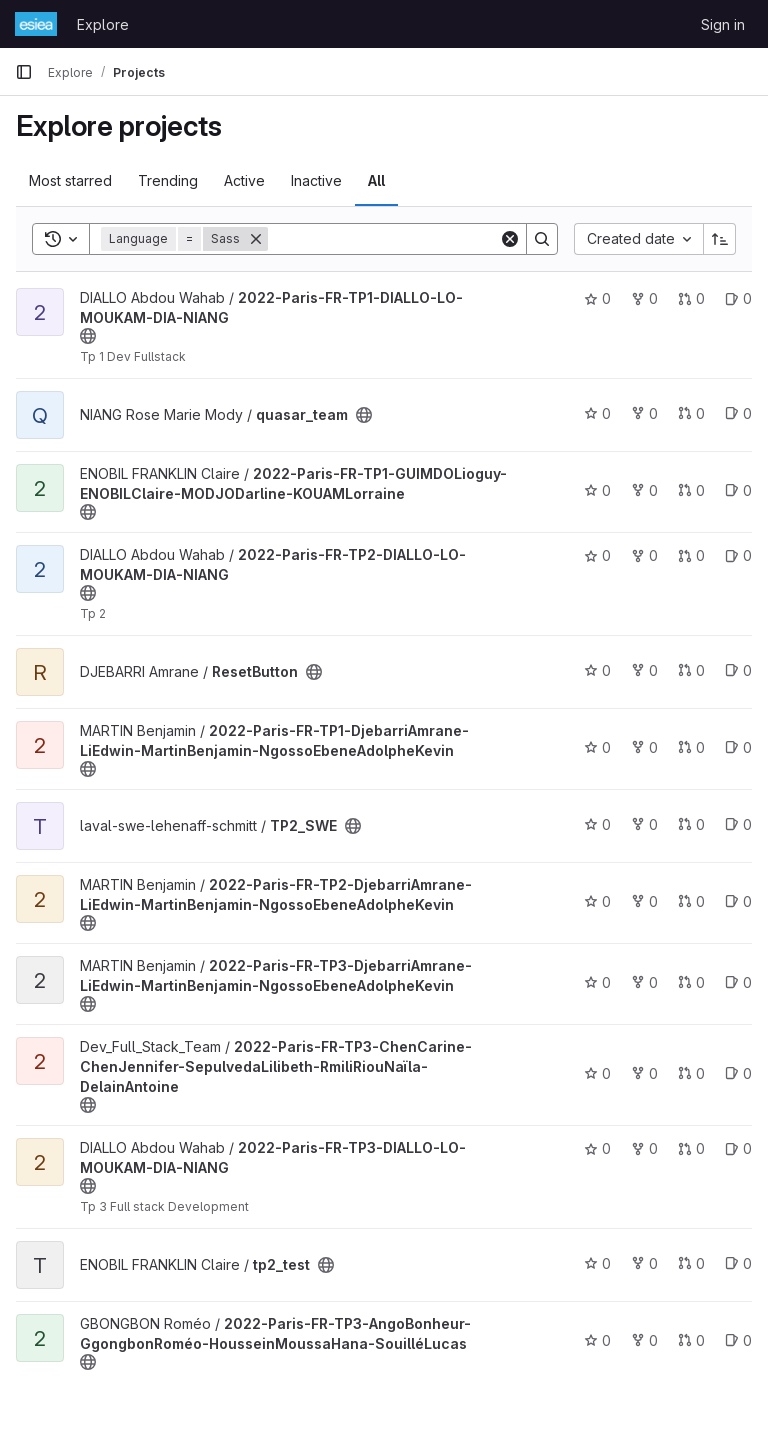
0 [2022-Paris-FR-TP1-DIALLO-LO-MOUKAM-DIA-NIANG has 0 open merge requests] (691, 298)
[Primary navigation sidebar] (24, 72)
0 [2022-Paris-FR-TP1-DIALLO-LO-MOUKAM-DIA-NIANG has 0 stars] (597, 298)
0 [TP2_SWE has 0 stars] (597, 824)
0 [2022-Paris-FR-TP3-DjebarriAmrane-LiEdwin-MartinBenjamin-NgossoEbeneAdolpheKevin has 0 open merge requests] (691, 982)
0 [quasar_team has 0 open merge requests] (691, 413)
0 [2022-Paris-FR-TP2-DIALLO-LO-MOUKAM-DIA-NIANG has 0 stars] (597, 555)
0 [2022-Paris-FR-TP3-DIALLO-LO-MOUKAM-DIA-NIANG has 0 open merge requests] (691, 1148)
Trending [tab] (168, 180)
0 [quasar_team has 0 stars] (597, 413)
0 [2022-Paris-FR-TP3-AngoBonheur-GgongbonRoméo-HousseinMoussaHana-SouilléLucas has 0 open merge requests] (691, 1340)
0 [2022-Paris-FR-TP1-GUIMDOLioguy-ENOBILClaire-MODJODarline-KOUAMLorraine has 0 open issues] (738, 490)
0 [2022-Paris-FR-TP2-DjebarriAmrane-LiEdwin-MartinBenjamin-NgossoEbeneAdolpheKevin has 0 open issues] (738, 901)
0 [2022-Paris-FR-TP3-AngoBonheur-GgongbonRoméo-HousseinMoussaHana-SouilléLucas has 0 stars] (597, 1340)
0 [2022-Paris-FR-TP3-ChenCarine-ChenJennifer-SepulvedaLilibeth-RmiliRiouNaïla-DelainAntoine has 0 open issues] (738, 1073)
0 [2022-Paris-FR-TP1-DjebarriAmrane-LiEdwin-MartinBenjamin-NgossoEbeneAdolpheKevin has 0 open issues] (738, 747)
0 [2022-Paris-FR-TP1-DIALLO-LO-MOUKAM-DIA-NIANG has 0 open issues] (738, 298)
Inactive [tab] (316, 180)
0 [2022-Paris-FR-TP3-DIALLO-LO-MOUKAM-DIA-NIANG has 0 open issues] (738, 1148)
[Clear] (510, 239)
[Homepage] (36, 24)
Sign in (723, 24)
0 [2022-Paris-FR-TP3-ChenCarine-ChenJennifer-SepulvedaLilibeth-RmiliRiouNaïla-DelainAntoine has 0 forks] (644, 1073)
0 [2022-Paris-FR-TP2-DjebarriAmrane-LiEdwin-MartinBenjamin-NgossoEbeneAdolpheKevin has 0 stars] (597, 901)
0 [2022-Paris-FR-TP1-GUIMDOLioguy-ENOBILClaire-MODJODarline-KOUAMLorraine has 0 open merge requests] (691, 490)
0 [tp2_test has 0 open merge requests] (691, 1263)
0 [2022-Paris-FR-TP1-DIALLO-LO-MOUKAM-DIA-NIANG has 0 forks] (644, 298)
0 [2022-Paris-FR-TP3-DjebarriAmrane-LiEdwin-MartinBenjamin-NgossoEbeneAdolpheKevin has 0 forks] (644, 982)
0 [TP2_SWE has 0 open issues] (738, 824)
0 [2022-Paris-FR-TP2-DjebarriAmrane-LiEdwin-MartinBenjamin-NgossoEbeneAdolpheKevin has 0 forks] (644, 901)
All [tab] (376, 180)
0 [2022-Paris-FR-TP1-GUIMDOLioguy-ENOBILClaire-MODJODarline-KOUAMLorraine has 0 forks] (644, 490)
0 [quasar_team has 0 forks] (644, 413)
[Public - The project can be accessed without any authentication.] (88, 336)
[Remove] (256, 239)
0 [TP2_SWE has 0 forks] (644, 824)
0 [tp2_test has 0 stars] (597, 1263)
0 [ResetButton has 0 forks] (644, 670)
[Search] (392, 239)
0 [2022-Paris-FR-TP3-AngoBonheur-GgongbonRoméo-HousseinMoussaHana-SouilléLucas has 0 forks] (644, 1340)
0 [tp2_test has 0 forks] (644, 1263)
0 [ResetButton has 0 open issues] (738, 670)
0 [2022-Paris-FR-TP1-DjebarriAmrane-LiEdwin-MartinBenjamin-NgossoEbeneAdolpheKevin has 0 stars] (597, 747)
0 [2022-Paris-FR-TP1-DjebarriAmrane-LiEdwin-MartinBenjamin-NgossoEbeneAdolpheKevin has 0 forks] (644, 747)
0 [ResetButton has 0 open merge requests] (691, 670)
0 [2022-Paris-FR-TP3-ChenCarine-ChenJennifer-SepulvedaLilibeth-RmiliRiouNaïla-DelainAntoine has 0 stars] (597, 1073)
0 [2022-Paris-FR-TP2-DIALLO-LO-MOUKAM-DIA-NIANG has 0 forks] (644, 555)
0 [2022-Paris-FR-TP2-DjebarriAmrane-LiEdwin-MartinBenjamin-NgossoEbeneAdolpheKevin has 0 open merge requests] (691, 901)
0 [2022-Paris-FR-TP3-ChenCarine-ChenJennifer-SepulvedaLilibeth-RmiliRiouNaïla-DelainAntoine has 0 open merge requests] (691, 1073)
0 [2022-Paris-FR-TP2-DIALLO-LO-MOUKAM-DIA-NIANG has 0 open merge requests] (691, 555)
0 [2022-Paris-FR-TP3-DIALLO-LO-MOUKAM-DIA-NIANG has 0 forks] (644, 1148)
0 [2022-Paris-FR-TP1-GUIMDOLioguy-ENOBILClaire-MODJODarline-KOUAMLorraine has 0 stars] (597, 490)
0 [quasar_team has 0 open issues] (738, 413)
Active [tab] (244, 180)
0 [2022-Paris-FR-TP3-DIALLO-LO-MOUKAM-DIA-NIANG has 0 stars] (597, 1148)
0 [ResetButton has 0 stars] (597, 670)
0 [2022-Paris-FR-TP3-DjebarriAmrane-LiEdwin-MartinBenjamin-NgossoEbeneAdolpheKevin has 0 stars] (597, 982)
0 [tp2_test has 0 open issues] (738, 1263)
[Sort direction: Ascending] (720, 239)
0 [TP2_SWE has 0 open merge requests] (691, 824)
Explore (103, 24)
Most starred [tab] (70, 180)
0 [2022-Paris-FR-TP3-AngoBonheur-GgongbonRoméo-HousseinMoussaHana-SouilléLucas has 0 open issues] (738, 1340)
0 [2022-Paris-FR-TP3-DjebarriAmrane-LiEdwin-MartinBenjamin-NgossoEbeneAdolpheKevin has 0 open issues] (738, 982)
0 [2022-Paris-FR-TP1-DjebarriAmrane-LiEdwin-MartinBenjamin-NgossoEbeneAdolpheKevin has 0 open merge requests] (691, 747)
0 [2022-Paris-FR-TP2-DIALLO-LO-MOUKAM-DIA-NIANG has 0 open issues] (738, 555)
